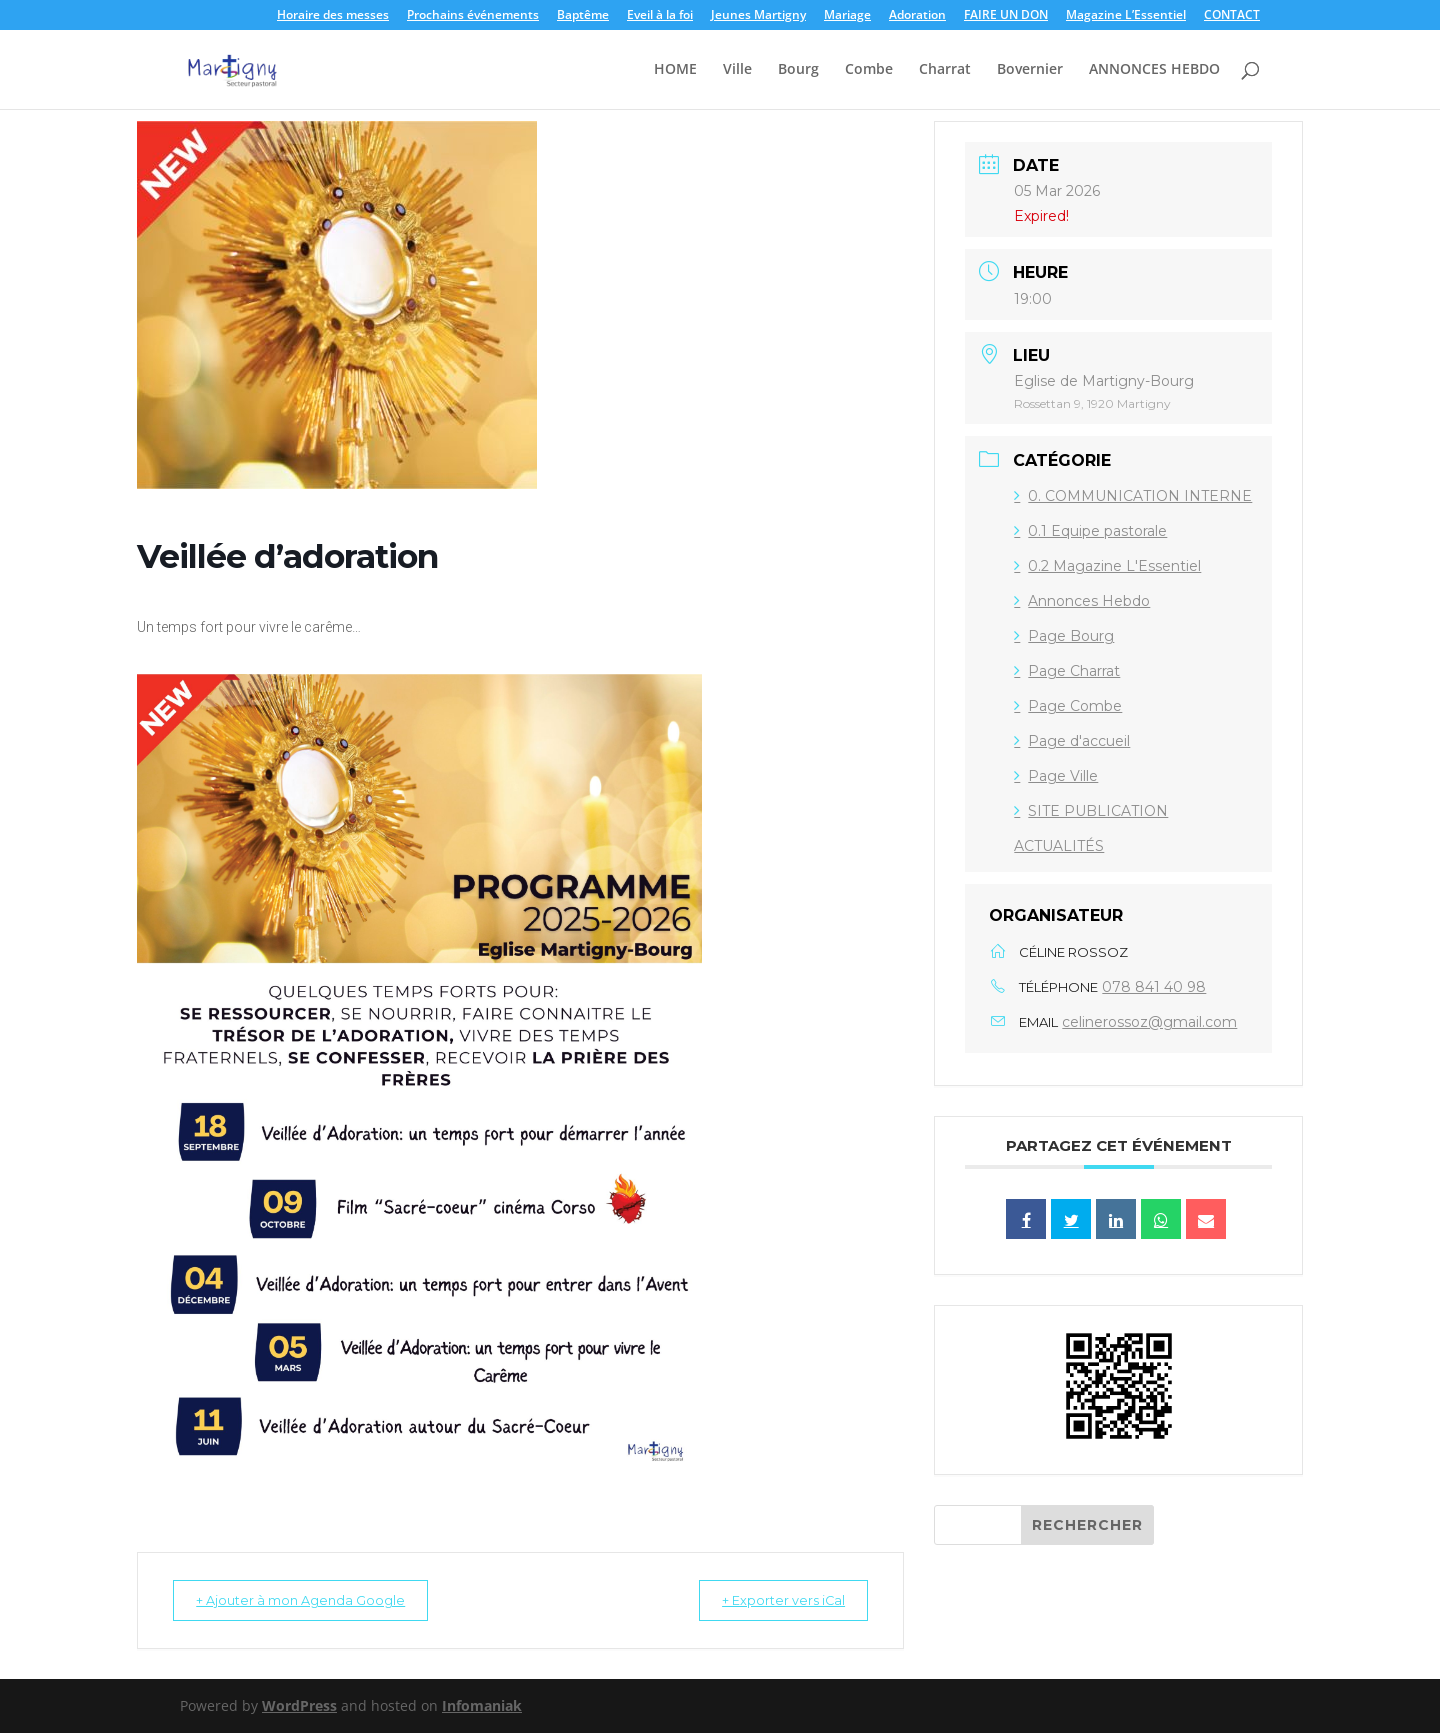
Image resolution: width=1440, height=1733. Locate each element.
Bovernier (1030, 71)
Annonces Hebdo (1082, 601)
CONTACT (1232, 16)
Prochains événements (473, 16)
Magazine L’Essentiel (1126, 16)
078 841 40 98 (1154, 987)
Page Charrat (1067, 671)
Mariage (847, 16)
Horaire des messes (333, 16)
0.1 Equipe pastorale (1090, 531)
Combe (869, 71)
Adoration (917, 16)
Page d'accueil (1072, 741)
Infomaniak (482, 1705)
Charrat (945, 71)
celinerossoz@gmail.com (1149, 1022)
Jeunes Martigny (758, 16)
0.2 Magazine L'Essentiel (1107, 566)
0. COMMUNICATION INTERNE (1133, 496)
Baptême (583, 16)
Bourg (798, 71)
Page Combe (1068, 706)
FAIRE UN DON (1006, 16)
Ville (737, 71)
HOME (675, 71)
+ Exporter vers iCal (771, 1600)
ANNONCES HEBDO (1154, 71)
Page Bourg (1064, 636)
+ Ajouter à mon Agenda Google (312, 1600)
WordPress (299, 1705)
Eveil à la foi (660, 16)
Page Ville (1056, 776)
